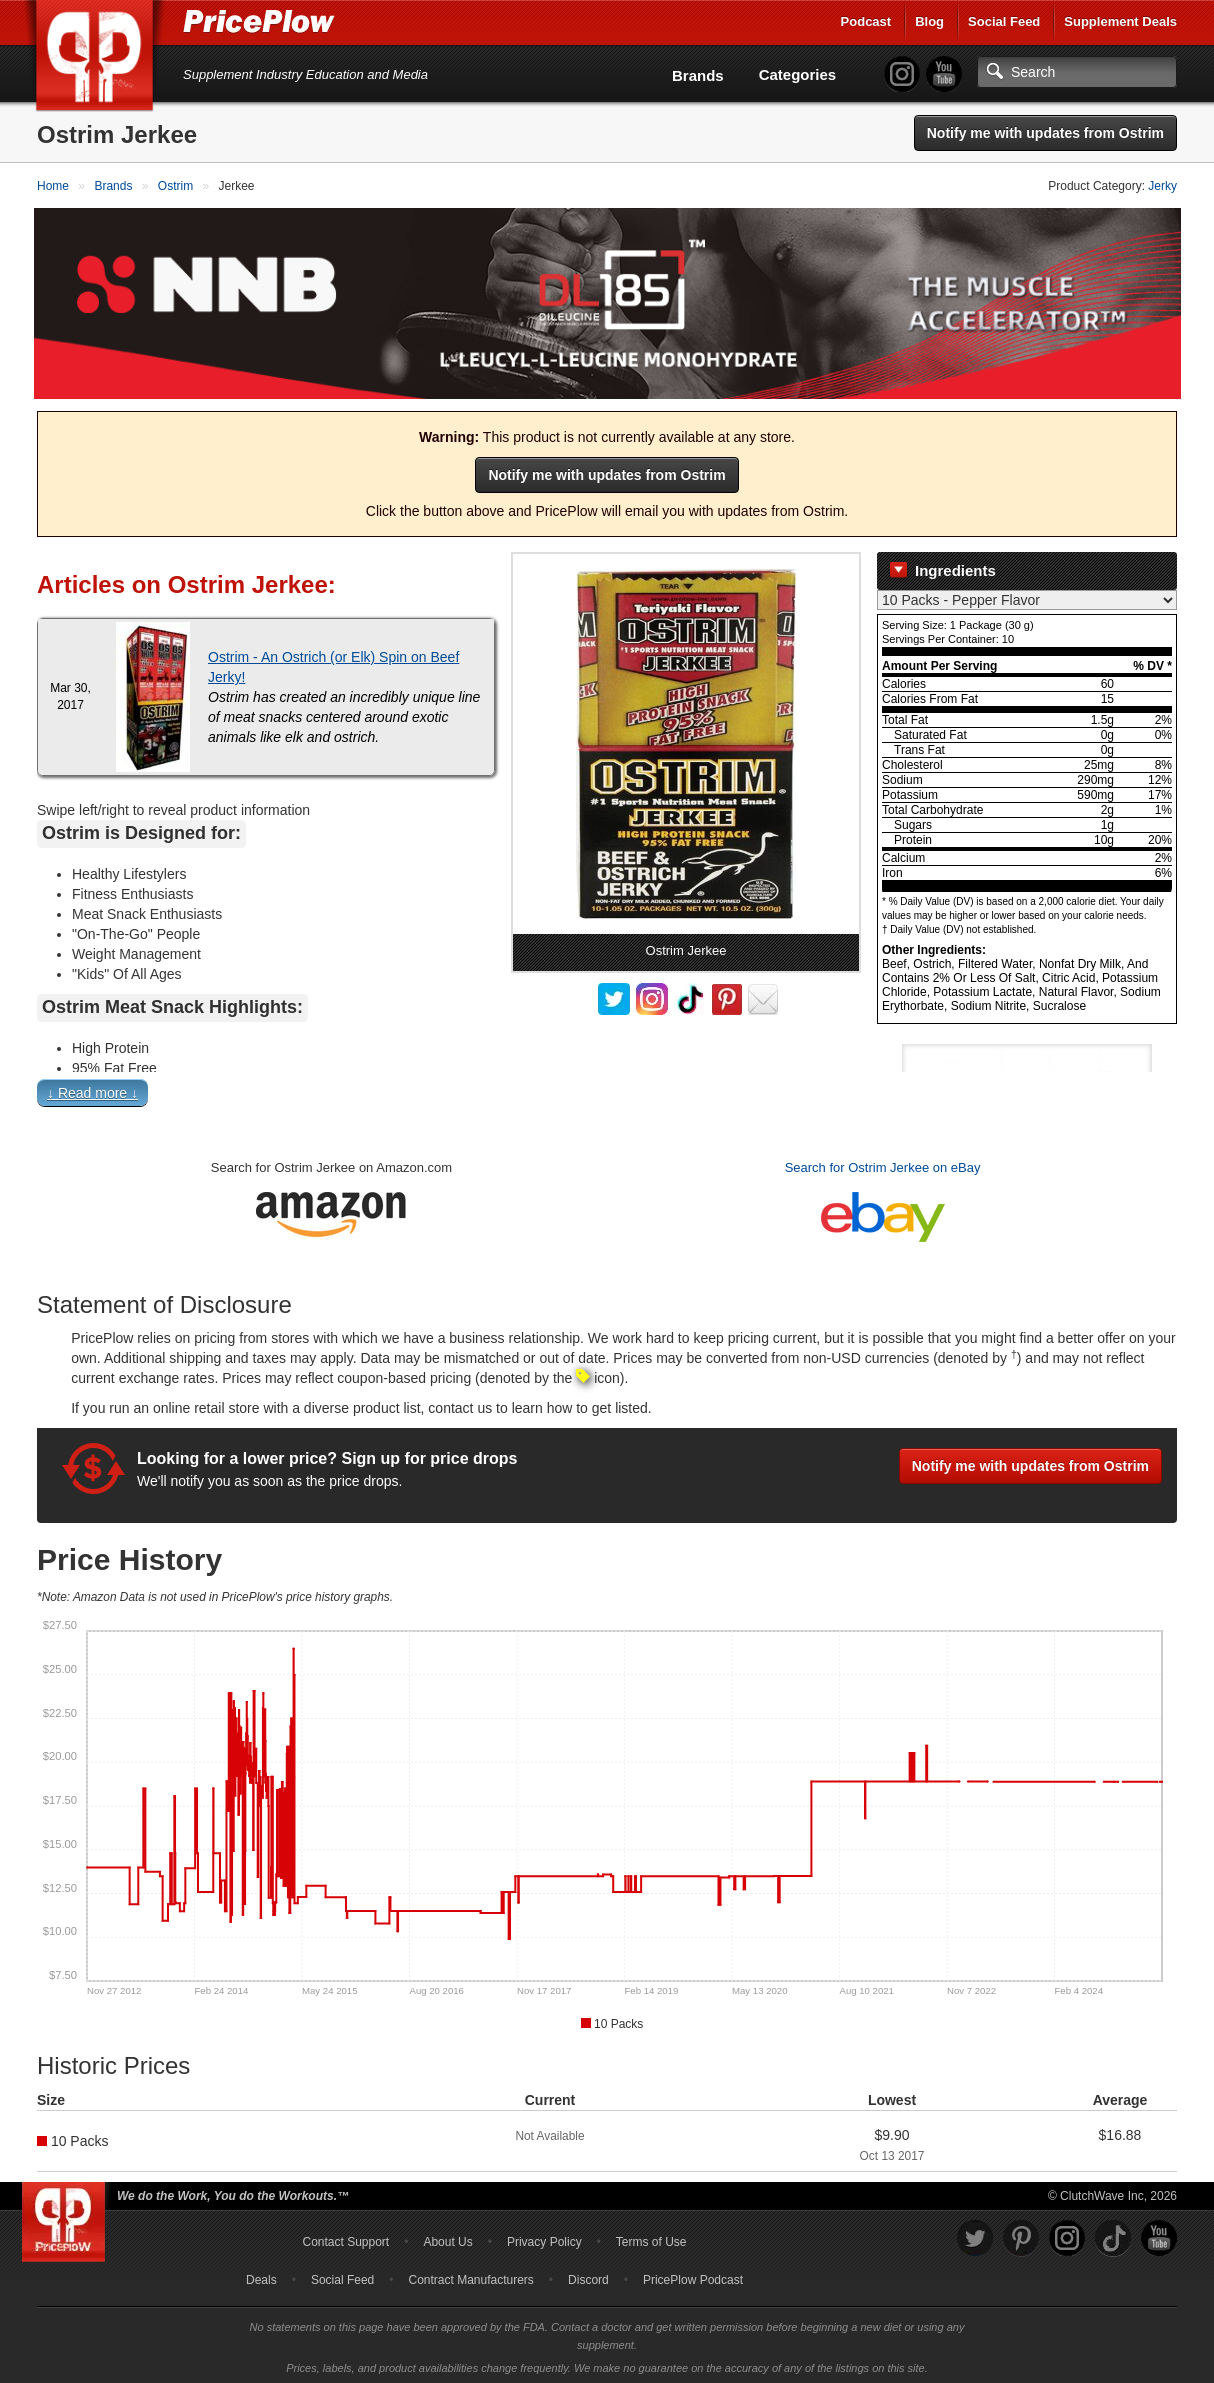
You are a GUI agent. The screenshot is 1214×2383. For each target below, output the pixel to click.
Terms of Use (651, 2238)
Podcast (866, 21)
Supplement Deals (1120, 21)
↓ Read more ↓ (92, 1090)
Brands (698, 75)
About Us (447, 2238)
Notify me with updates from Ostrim (1045, 133)
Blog (929, 21)
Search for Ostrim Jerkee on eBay (883, 1164)
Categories (798, 74)
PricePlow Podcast (693, 2276)
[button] (607, 1094)
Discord (588, 2276)
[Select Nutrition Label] (1027, 597)
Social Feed (1004, 21)
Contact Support (345, 2238)
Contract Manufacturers (470, 2276)
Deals (261, 2276)
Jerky (1162, 186)
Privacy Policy (544, 2238)
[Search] (1077, 72)
